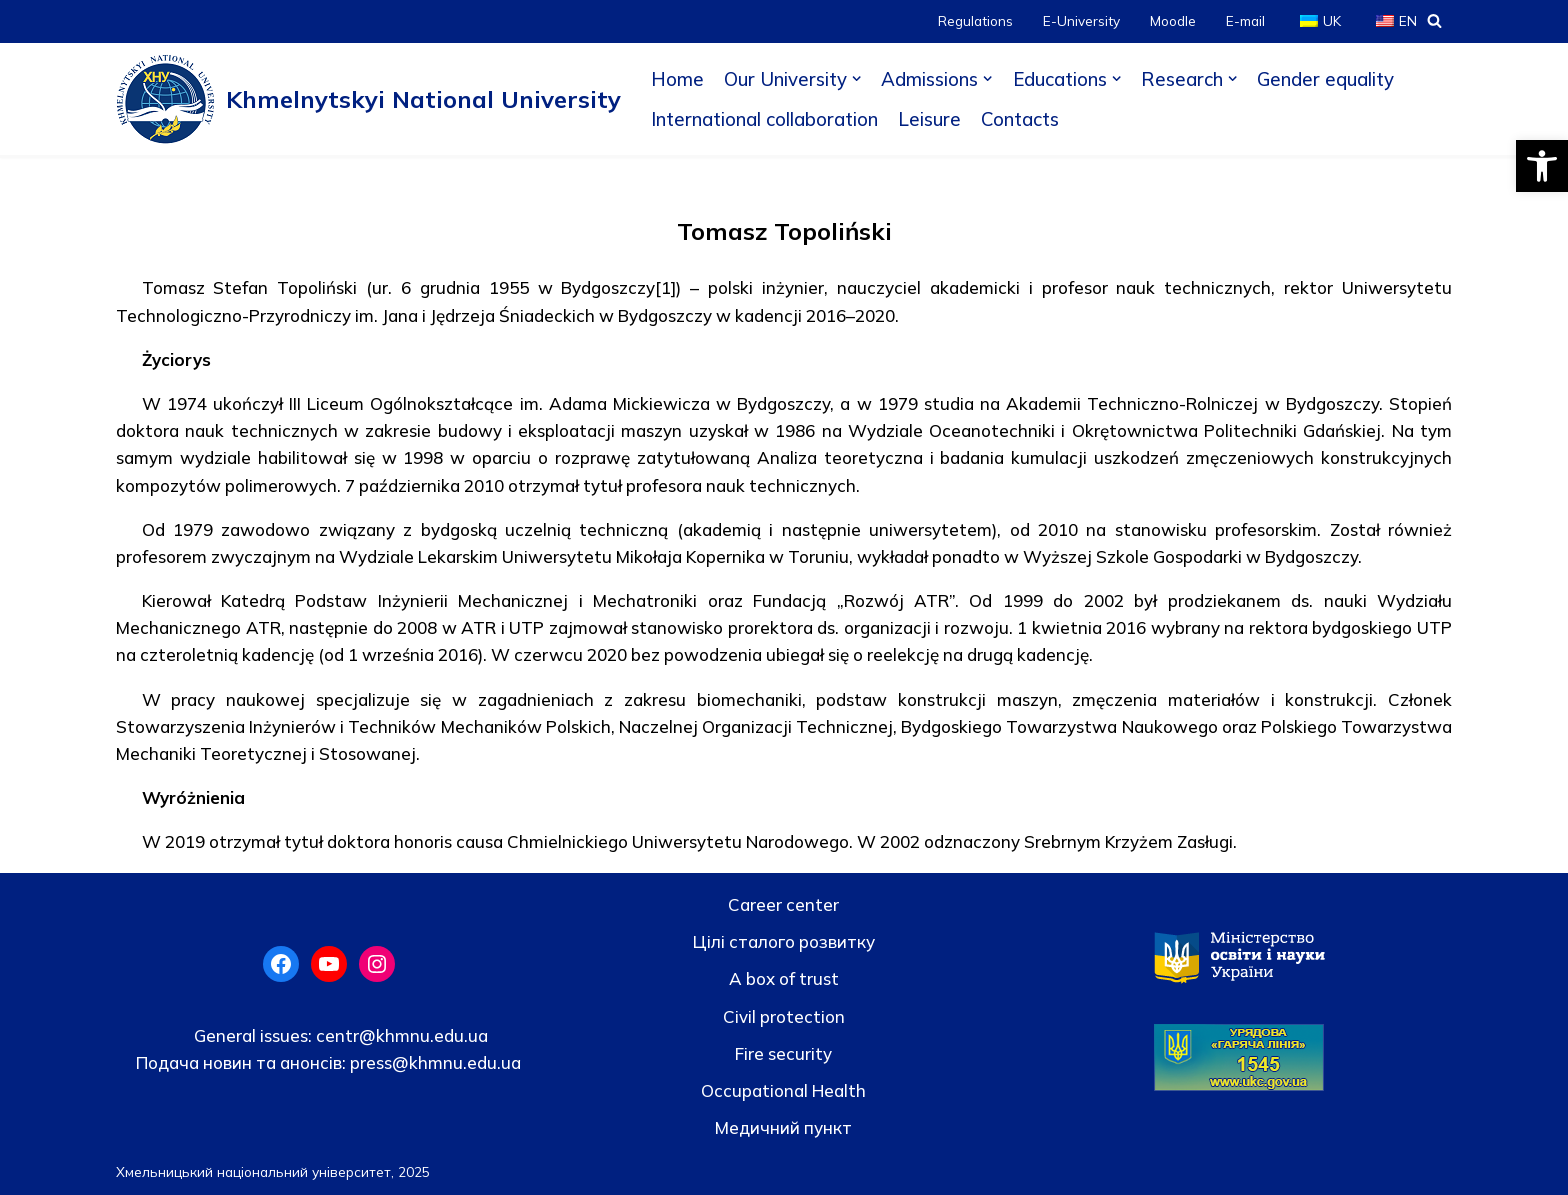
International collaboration (764, 119)
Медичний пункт (783, 1127)
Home (677, 79)
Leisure (929, 119)
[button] (1542, 166)
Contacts (1020, 119)
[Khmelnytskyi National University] (368, 99)
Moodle (1173, 20)
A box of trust (784, 978)
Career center (783, 904)
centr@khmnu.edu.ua (400, 1035)
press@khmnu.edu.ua (433, 1062)
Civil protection (784, 1016)
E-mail (1245, 20)
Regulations (975, 20)
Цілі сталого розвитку (784, 941)
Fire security (783, 1053)
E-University (1081, 20)
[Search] (1434, 20)
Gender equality (1325, 79)
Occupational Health (783, 1090)
